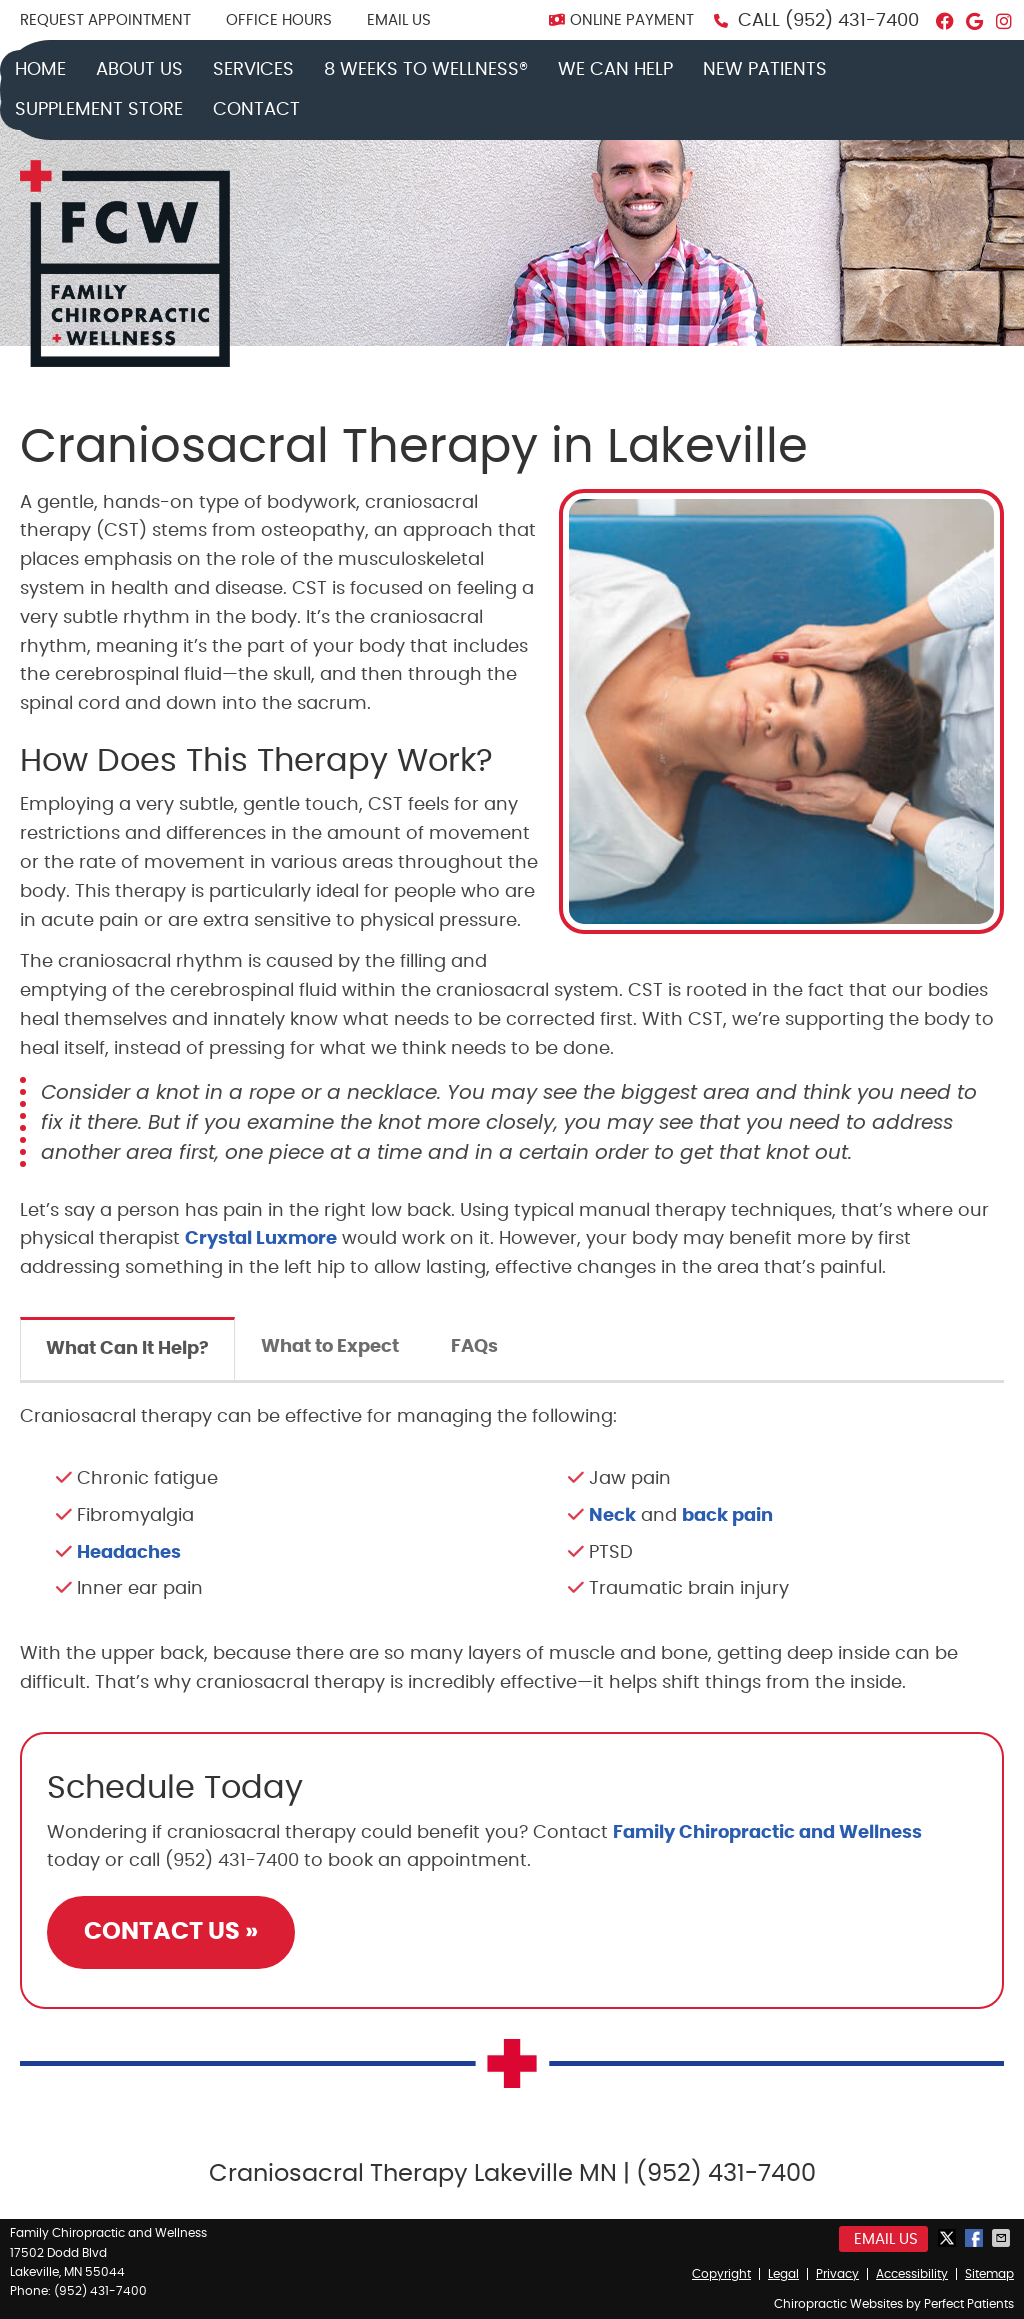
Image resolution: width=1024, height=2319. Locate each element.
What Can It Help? (127, 1349)
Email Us (399, 20)
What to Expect (330, 1347)
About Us (139, 70)
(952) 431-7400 (852, 21)
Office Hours (279, 20)
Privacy (837, 2274)
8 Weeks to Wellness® (426, 70)
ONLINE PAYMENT (621, 20)
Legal (783, 2274)
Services (253, 70)
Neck (612, 1516)
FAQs (474, 1347)
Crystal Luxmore (261, 1239)
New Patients (765, 70)
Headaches (129, 1553)
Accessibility (912, 2274)
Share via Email (1003, 2238)
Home (40, 70)
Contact (256, 110)
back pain (727, 1516)
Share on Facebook (976, 2238)
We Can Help (615, 70)
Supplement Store (99, 110)
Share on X (949, 2238)
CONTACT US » (171, 1932)
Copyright (721, 2274)
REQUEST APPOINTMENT (105, 20)
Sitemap (989, 2274)
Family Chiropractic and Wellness (767, 1833)
